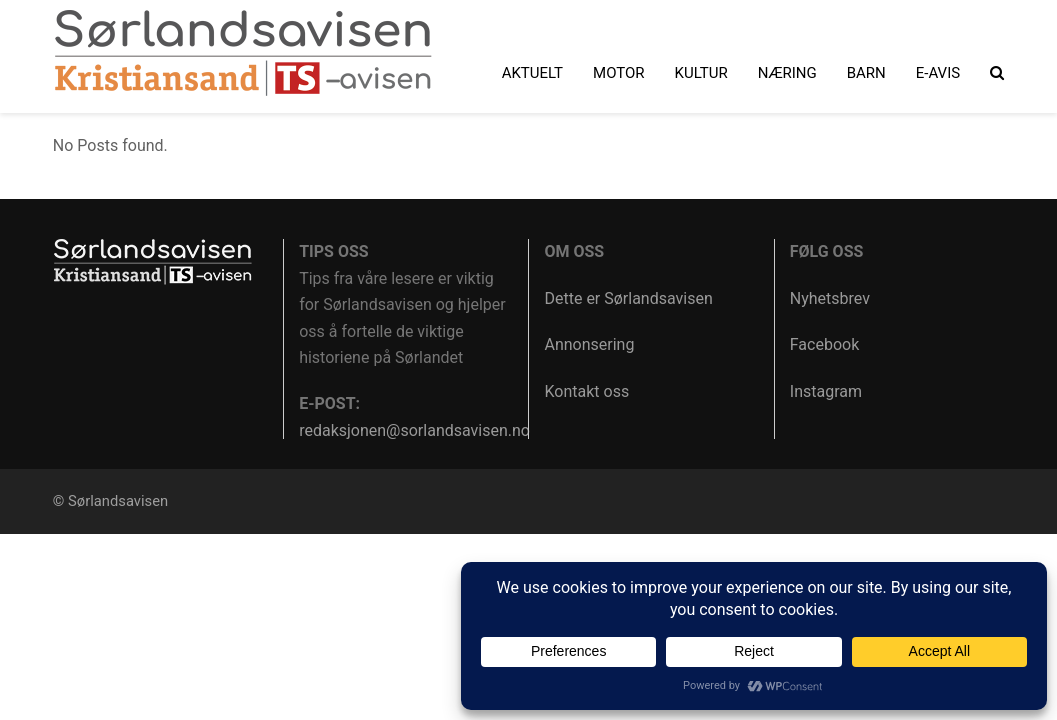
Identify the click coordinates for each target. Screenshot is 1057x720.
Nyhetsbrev (830, 298)
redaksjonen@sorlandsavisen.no (414, 430)
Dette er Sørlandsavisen (628, 298)
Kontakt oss (586, 391)
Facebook (824, 344)
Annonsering (589, 344)
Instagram (826, 391)
